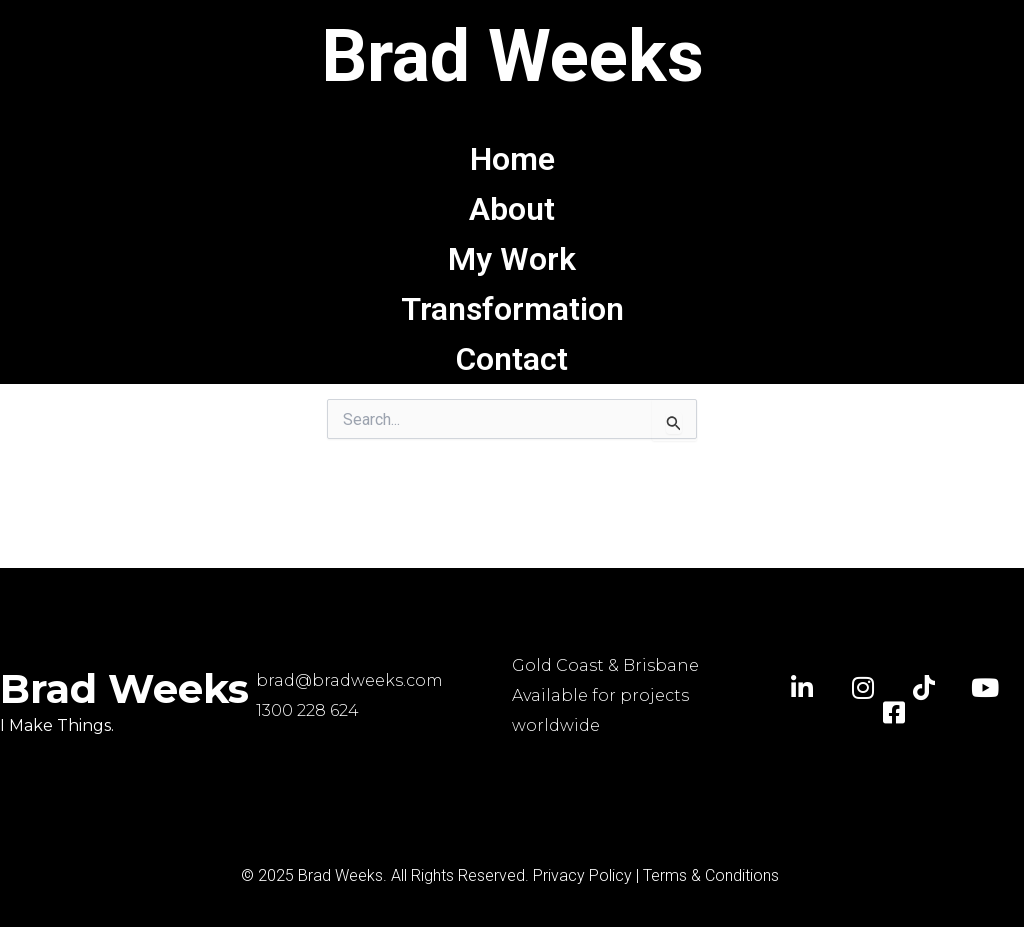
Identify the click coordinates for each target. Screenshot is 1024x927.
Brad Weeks (512, 56)
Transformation (512, 309)
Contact (512, 359)
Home (512, 159)
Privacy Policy (582, 875)
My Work (512, 259)
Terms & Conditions (711, 875)
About (512, 209)
